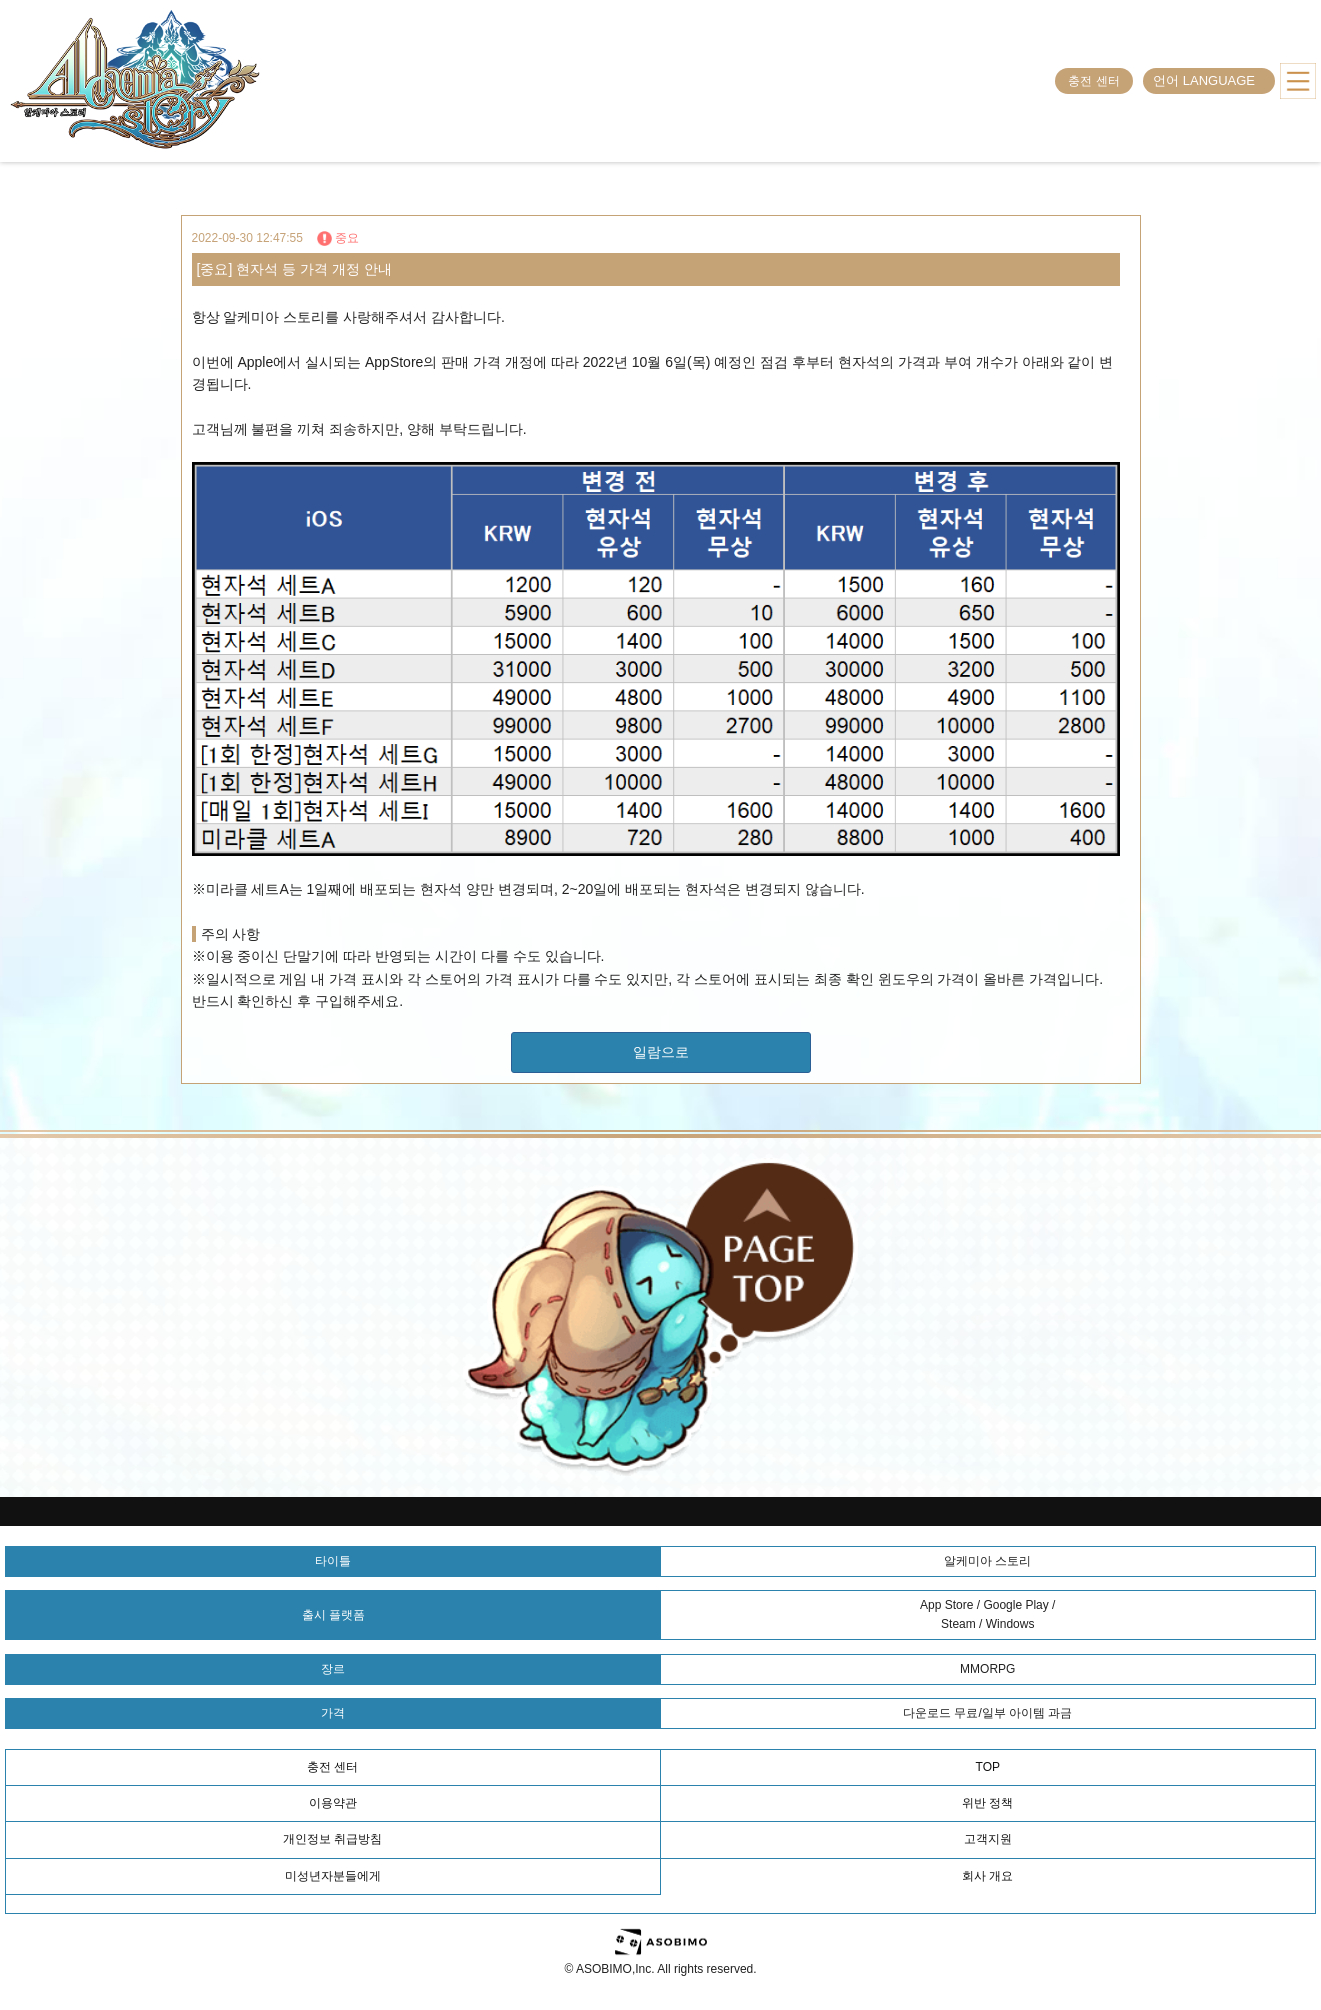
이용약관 (333, 1803)
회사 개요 (987, 1876)
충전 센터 (1093, 81)
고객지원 (988, 1839)
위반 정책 (987, 1803)
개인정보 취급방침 (332, 1839)
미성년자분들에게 (333, 1876)
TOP (988, 1767)
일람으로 (661, 1052)
